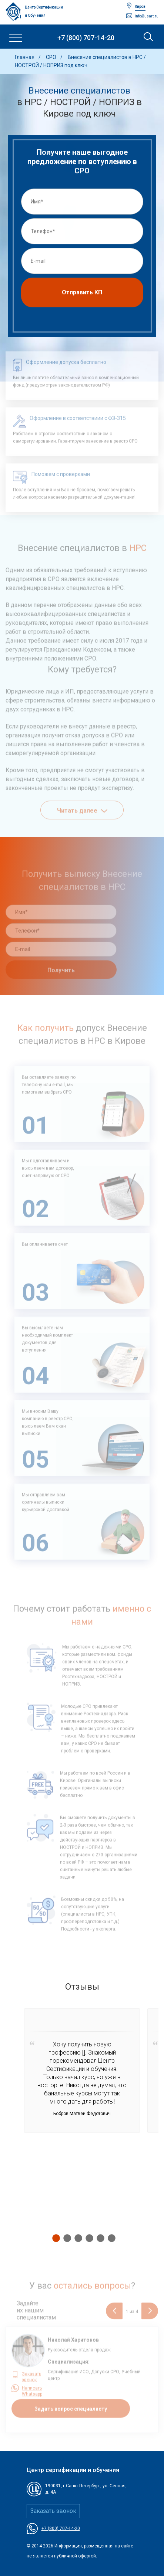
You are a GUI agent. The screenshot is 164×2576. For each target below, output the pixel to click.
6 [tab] (110, 2238)
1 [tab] (54, 2238)
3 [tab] (76, 2238)
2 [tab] (65, 2238)
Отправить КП (82, 294)
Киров (140, 6)
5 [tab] (99, 2238)
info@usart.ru (146, 16)
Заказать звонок (53, 2510)
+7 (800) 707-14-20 (85, 38)
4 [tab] (87, 2238)
